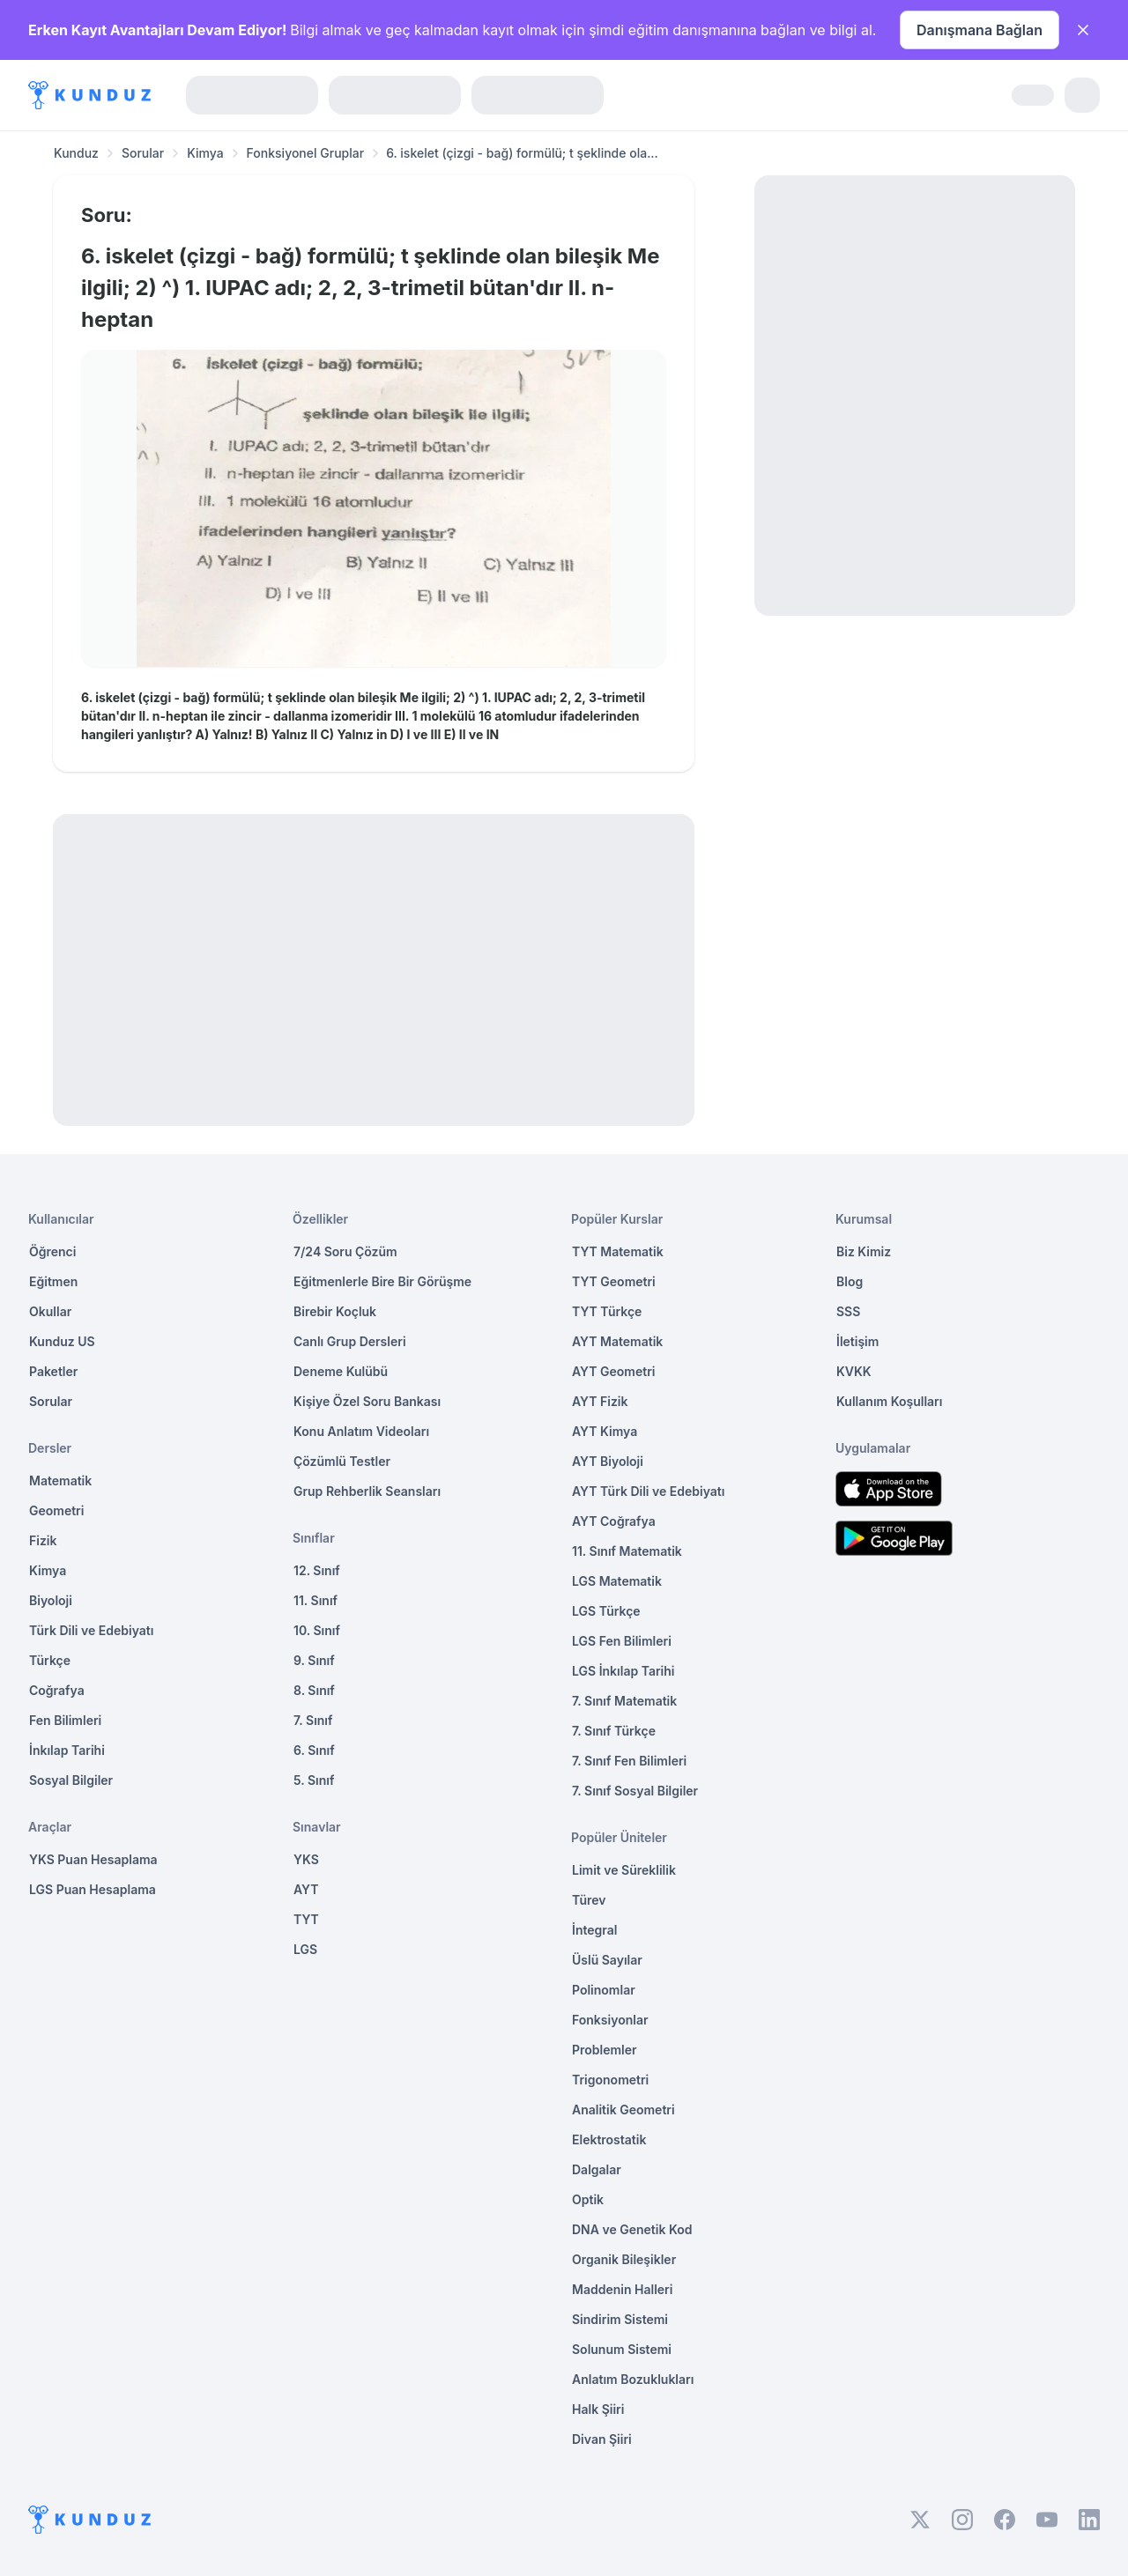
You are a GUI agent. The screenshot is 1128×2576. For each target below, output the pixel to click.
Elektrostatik (609, 2139)
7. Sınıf (312, 1720)
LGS (305, 1949)
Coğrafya (57, 1690)
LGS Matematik (617, 1580)
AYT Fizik (600, 1401)
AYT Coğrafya (614, 1521)
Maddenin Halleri (622, 2289)
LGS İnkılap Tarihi (623, 1670)
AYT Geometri (613, 1371)
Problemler (604, 2049)
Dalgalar (596, 2169)
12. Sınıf (316, 1570)
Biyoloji (50, 1600)
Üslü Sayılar (607, 1959)
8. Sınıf (314, 1690)
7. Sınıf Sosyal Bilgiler (635, 1790)
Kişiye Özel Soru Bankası (367, 1401)
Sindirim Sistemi (620, 2319)
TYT (306, 1919)
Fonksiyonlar (610, 2019)
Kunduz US (62, 1341)
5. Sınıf (313, 1780)
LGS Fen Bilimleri (622, 1640)
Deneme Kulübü (340, 1371)
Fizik (42, 1540)
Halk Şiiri (598, 2409)
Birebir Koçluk (334, 1311)
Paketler (53, 1371)
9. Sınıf (314, 1660)
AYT (306, 1889)
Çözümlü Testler (341, 1461)
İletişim (857, 1341)
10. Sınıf (316, 1630)
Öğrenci (52, 1251)
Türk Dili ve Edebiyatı (91, 1630)
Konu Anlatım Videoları (361, 1431)
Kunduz (76, 152)
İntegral (594, 1929)
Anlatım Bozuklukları (633, 2379)
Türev (589, 1899)
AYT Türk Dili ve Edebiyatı (648, 1491)
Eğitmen (53, 1281)
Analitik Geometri (623, 2109)
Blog (849, 1281)
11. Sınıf (315, 1600)
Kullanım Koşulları (889, 1401)
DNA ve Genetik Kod (632, 2229)
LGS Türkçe (606, 1610)
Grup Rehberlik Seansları (367, 1491)
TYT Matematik (618, 1251)
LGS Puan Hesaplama (92, 1889)
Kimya (205, 152)
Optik (588, 2199)
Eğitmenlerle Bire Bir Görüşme (382, 1281)
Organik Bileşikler (624, 2259)
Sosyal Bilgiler (71, 1780)
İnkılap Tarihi (67, 1750)
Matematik (60, 1480)
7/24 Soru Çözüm (345, 1251)
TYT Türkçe (607, 1311)
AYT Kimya (604, 1431)
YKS (306, 1859)
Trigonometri (610, 2079)
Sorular (143, 152)
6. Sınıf (314, 1750)
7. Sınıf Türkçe (614, 1730)
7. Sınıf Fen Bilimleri (629, 1760)
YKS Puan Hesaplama (93, 1859)
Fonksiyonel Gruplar (306, 152)
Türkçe (49, 1660)
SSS (848, 1311)
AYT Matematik (617, 1341)
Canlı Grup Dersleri (349, 1341)
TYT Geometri (614, 1281)
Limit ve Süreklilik (624, 1869)
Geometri (56, 1510)
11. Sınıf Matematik (627, 1550)
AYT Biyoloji (607, 1461)
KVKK (854, 1371)
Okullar (50, 1311)
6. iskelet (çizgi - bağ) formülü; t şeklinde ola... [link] (522, 152)
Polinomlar (603, 1989)
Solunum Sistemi (622, 2349)
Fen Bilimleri (65, 1720)
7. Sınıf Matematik (624, 1700)
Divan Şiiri (602, 2439)
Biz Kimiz (863, 1251)
